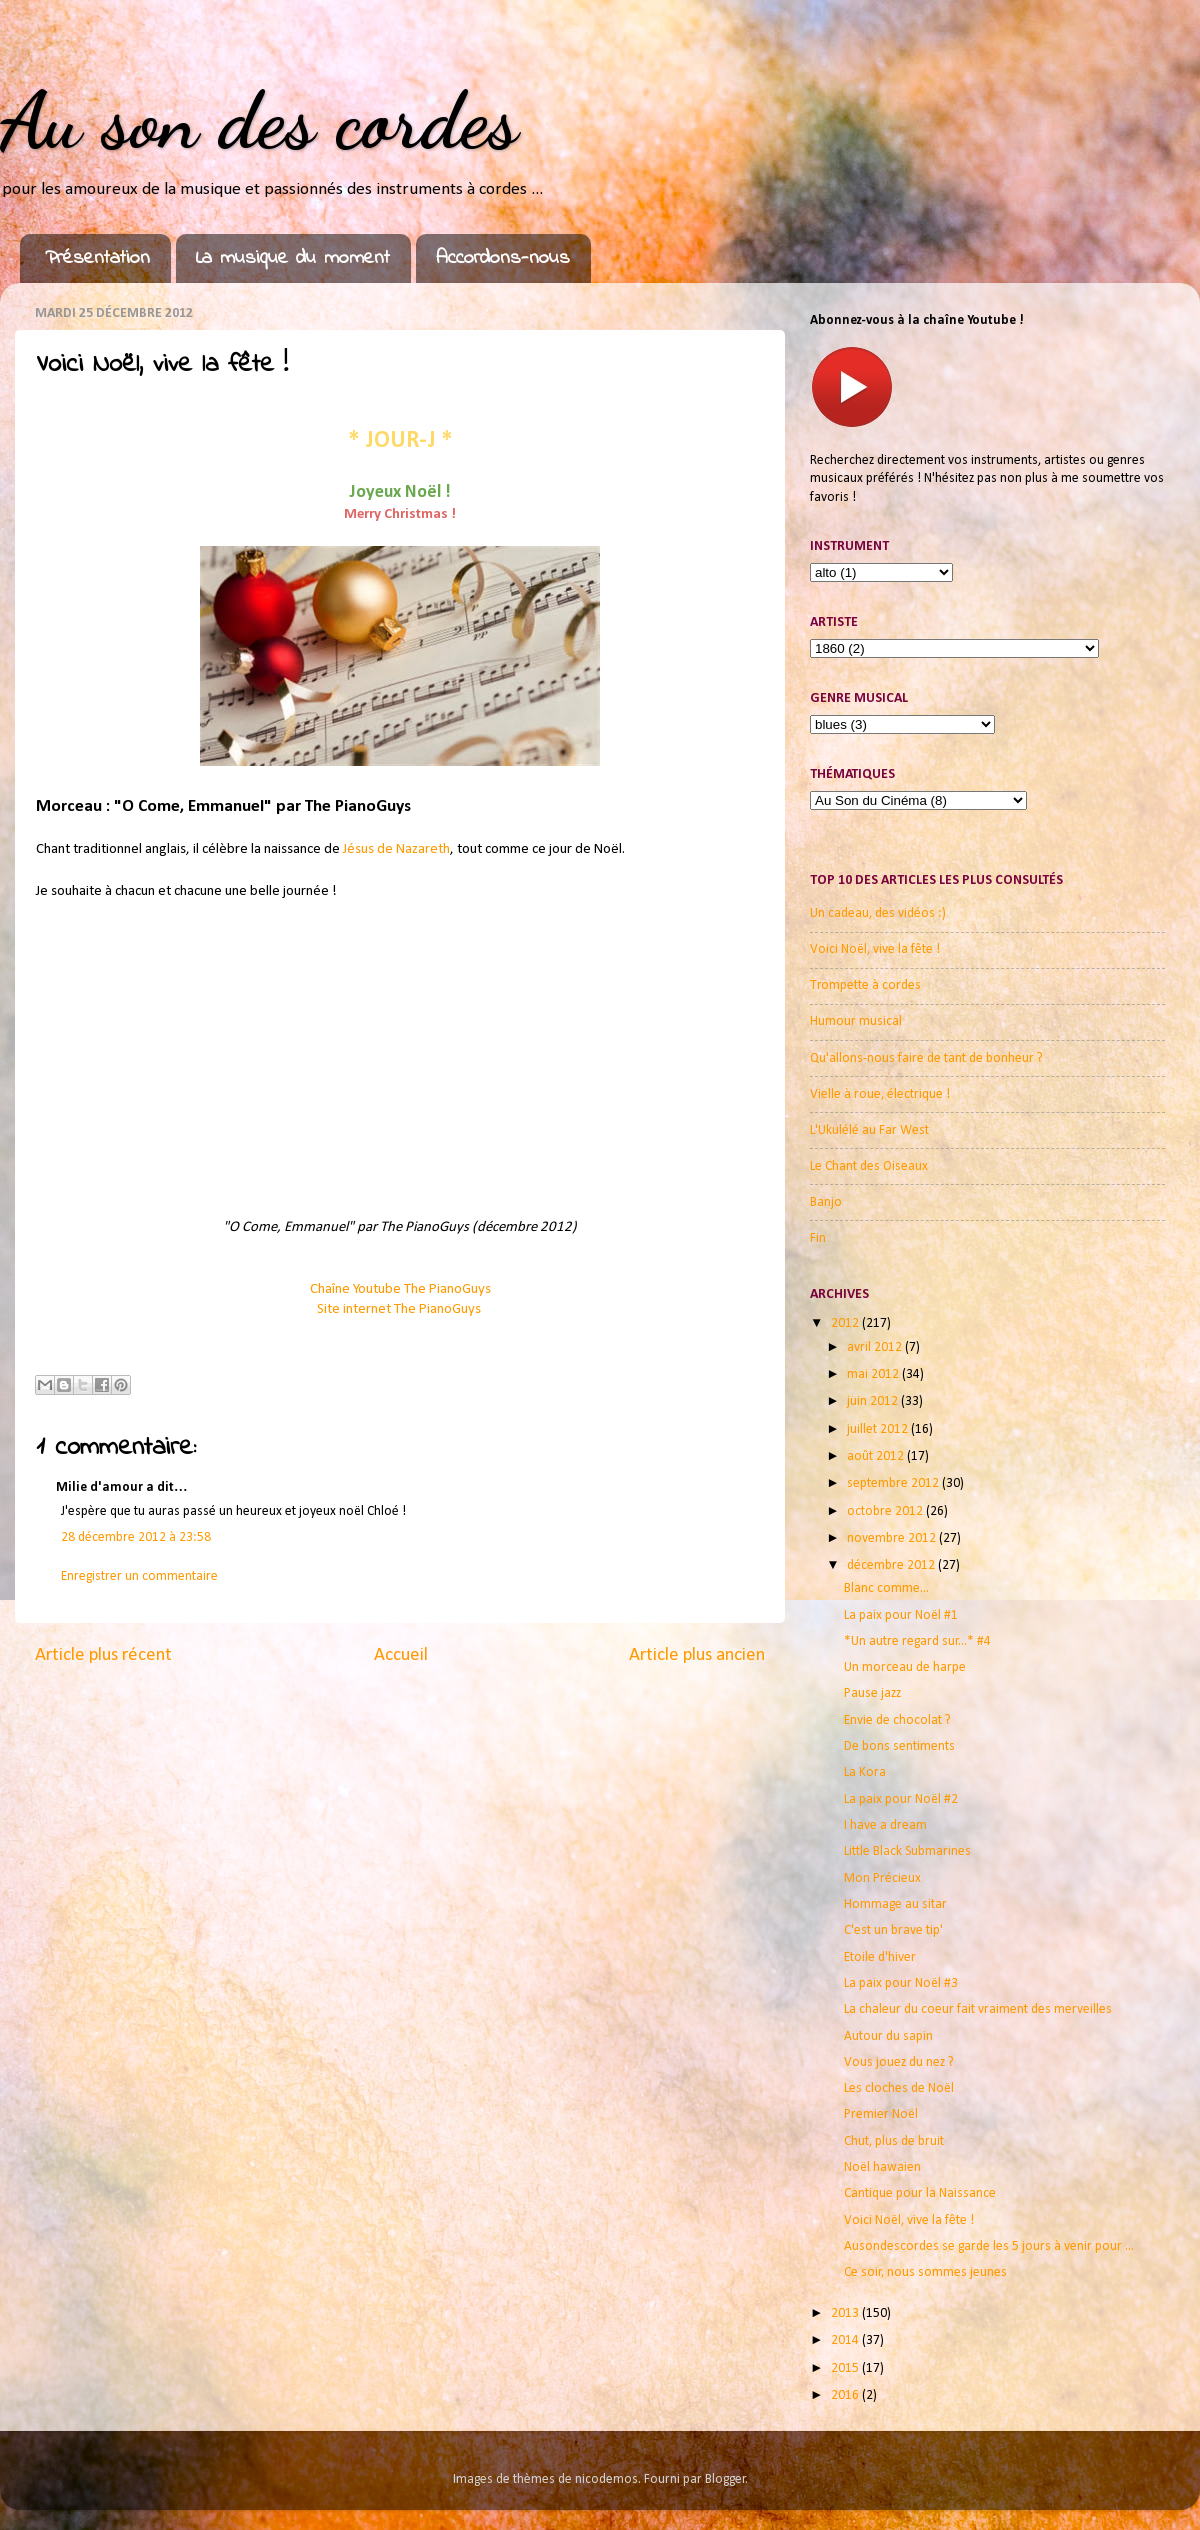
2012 (846, 1323)
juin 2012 (874, 1401)
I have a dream (885, 1825)
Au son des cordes (259, 120)
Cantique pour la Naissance (920, 2193)
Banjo (826, 1202)
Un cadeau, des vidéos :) (878, 913)
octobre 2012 (886, 1511)
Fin (818, 1238)
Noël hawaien (882, 2167)
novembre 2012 (893, 1538)
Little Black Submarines (907, 1851)
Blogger (725, 2479)
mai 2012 (874, 1374)
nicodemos (606, 2479)
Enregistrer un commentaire (139, 1576)
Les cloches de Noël (899, 2088)
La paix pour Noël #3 (901, 1983)
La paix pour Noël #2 (901, 1799)
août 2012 (877, 1456)
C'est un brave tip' (893, 1930)
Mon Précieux (882, 1878)
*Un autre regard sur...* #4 (917, 1641)
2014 (846, 2340)
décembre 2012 (892, 1565)
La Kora (865, 1772)
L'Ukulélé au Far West (869, 1130)
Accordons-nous (503, 258)
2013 (846, 2313)
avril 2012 (876, 1347)
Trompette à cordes (865, 985)
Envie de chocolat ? (897, 1720)
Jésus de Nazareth (396, 849)
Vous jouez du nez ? (899, 2062)
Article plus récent (103, 1655)
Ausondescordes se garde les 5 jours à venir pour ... (989, 2246)
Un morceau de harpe (905, 1667)
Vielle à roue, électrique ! (880, 1094)
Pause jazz (872, 1693)
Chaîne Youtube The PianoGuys (400, 1289)
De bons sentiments (899, 1746)
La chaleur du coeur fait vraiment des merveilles (978, 2009)
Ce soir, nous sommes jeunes (925, 2272)
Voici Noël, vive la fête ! (875, 949)
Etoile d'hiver (880, 1957)
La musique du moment (293, 258)
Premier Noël (881, 2114)
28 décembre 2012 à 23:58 (136, 1537)
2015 (846, 2368)
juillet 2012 (879, 1429)
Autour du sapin (888, 2036)
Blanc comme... (886, 1588)
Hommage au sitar (895, 1904)
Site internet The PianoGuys (400, 1309)
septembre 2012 (894, 1483)
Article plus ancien (697, 1655)
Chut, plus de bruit (894, 2141)
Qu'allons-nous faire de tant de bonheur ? (926, 1058)
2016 (846, 2395)
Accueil (401, 1655)
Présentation (97, 258)
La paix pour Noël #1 (901, 1615)
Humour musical (856, 1021)
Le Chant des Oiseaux (869, 1166)
